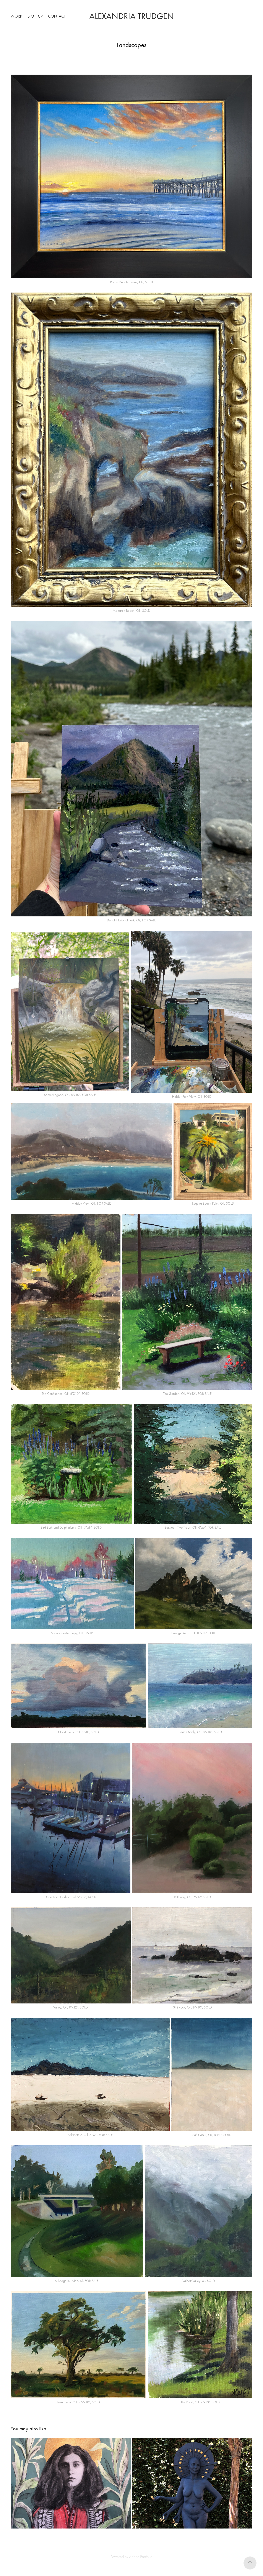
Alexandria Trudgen (131, 16)
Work (16, 16)
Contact (57, 16)
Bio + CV (35, 16)
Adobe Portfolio (140, 2556)
